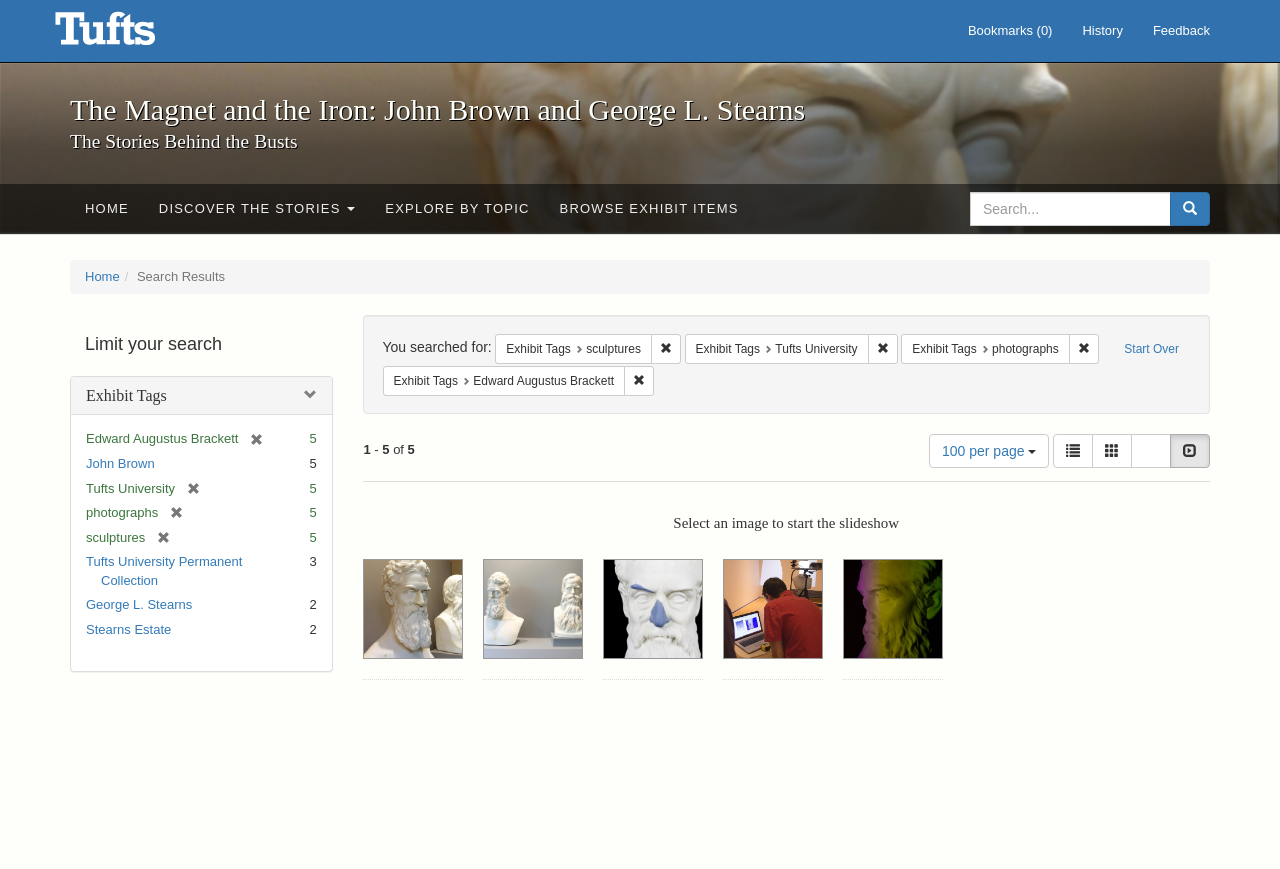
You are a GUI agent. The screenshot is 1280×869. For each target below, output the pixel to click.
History (1102, 30)
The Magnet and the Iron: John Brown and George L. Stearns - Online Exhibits (130, 35)
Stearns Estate (128, 629)
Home (107, 208)
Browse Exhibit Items (649, 208)
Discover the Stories (257, 208)
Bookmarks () (1010, 30)
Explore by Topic (457, 208)
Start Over (1151, 349)
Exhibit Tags (126, 395)
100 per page (989, 451)
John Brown (120, 463)
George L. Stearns (139, 604)
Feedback (1181, 30)
